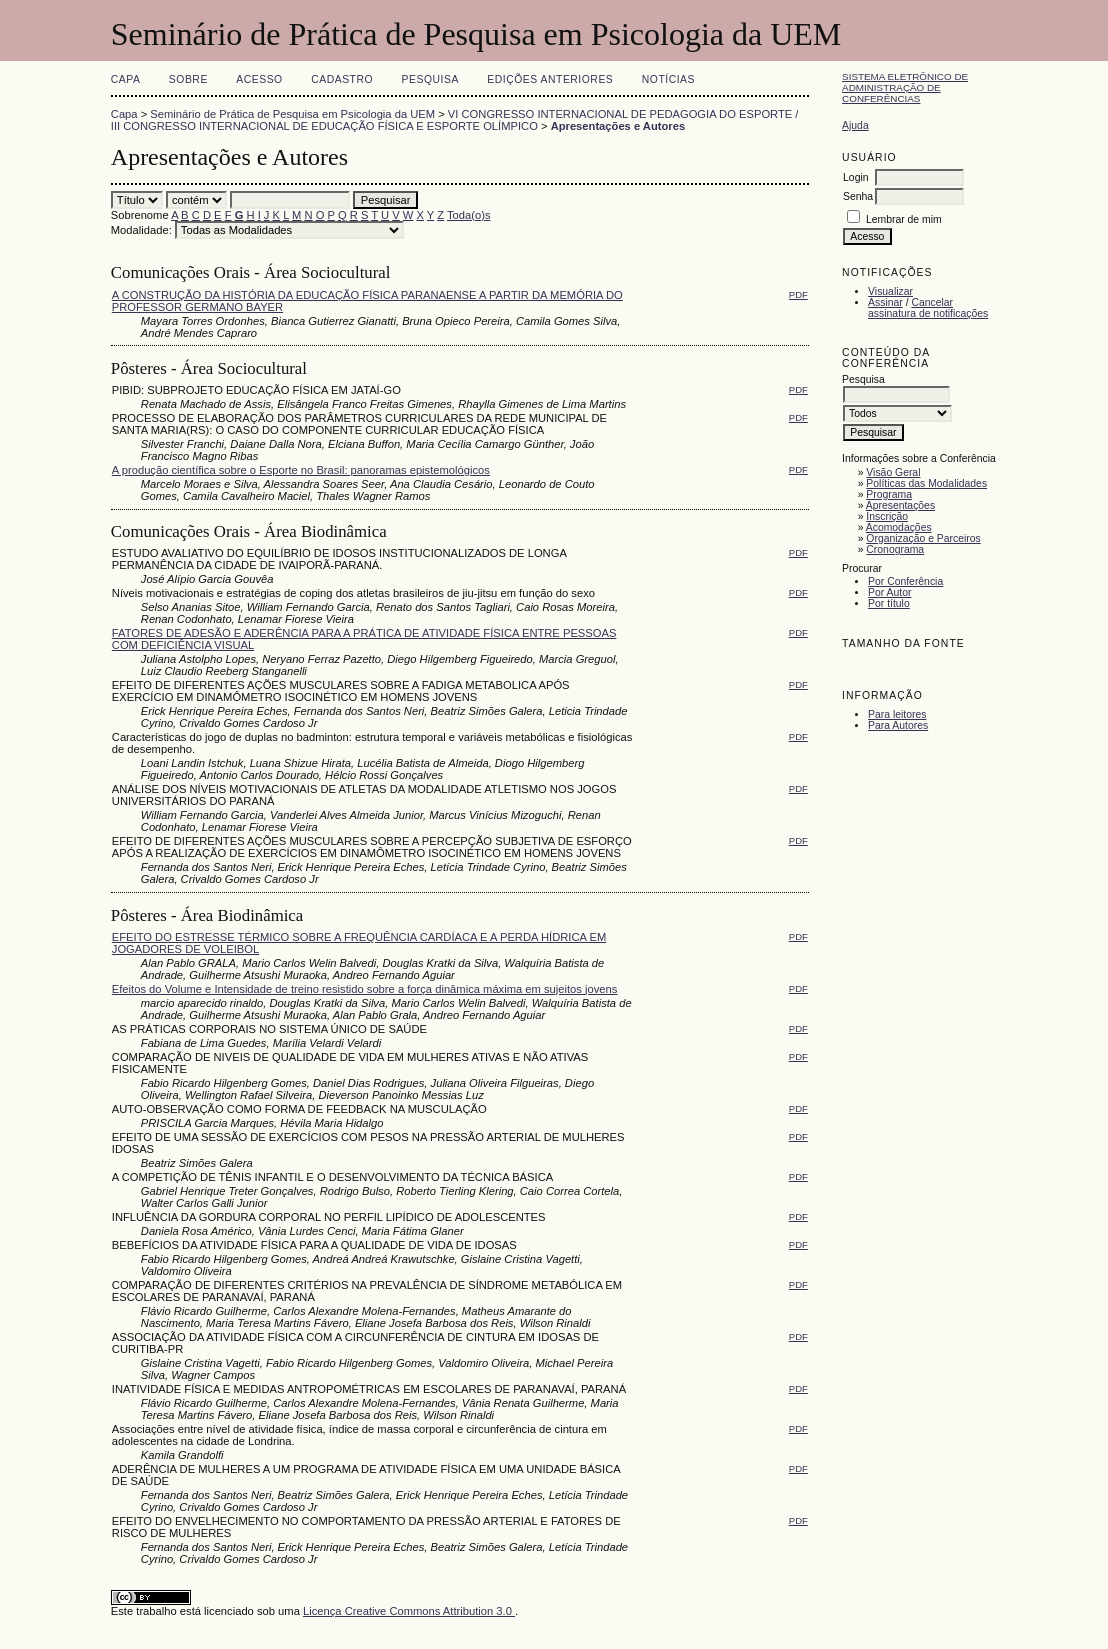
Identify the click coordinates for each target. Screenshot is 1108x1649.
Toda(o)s (469, 215)
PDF (798, 294)
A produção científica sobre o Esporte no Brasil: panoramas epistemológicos (301, 470)
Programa (889, 494)
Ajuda (855, 125)
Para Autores (898, 725)
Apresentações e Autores (618, 126)
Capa (126, 79)
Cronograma (895, 549)
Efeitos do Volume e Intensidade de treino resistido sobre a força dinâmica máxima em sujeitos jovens (365, 989)
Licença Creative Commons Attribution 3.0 (409, 1611)
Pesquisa (430, 79)
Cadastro (342, 79)
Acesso (259, 79)
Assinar (885, 302)
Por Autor (889, 592)
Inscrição (887, 516)
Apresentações (900, 505)
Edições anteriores (550, 79)
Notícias (668, 79)
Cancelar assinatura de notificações (928, 308)
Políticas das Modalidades (926, 483)
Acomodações (899, 527)
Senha (858, 196)
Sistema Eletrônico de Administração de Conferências (905, 87)
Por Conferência (905, 581)
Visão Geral (893, 472)
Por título (889, 603)
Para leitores (897, 714)
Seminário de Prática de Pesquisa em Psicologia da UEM (292, 114)
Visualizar (890, 291)
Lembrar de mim (904, 219)
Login (855, 177)
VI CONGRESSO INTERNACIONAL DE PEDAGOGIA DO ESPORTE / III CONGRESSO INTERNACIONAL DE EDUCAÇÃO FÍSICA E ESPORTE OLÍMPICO (455, 120)
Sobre (188, 79)
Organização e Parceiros (923, 538)
